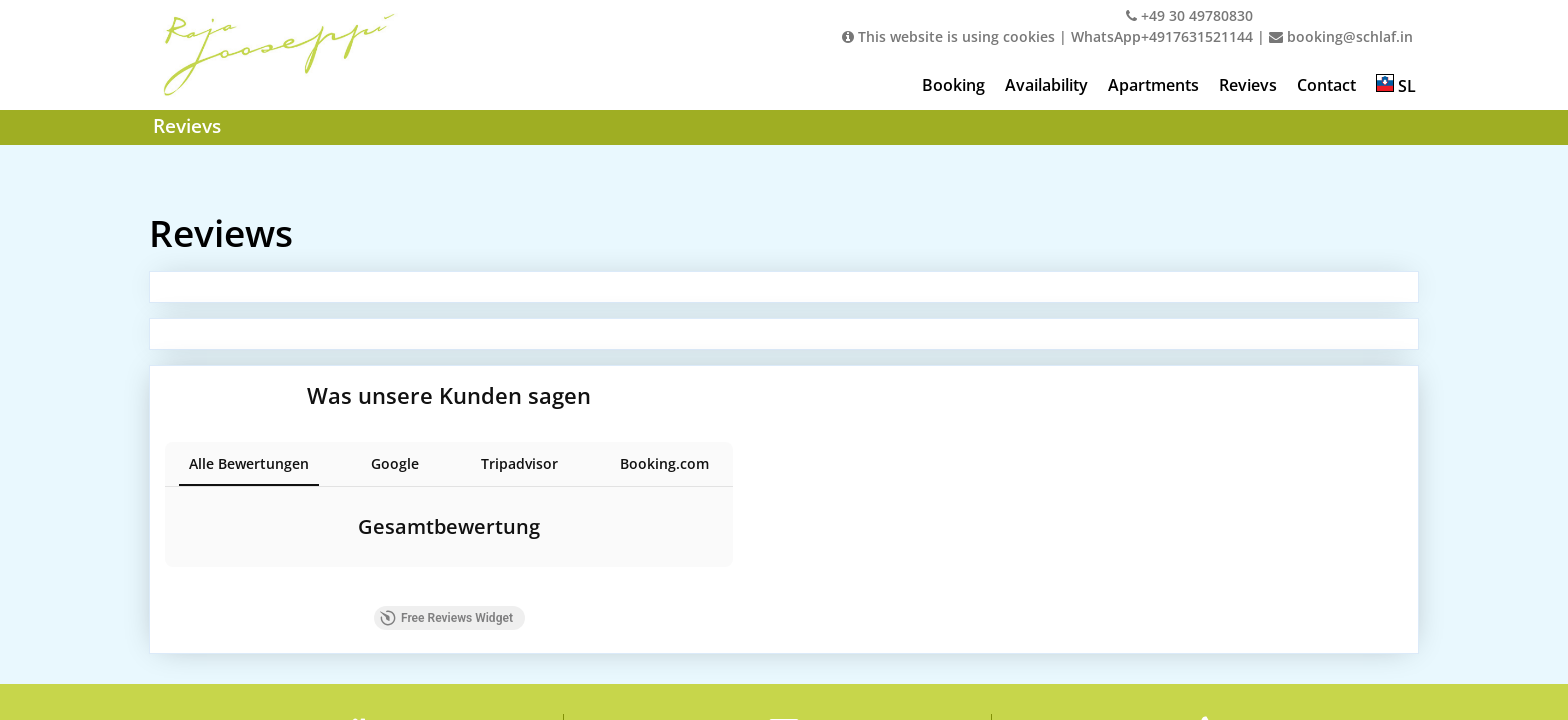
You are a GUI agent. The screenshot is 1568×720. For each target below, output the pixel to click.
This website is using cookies (948, 36)
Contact (1326, 85)
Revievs (1248, 85)
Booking (953, 85)
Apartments (1153, 85)
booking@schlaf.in (1341, 36)
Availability (1046, 85)
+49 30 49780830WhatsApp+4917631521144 (1162, 26)
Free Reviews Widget (487, 609)
